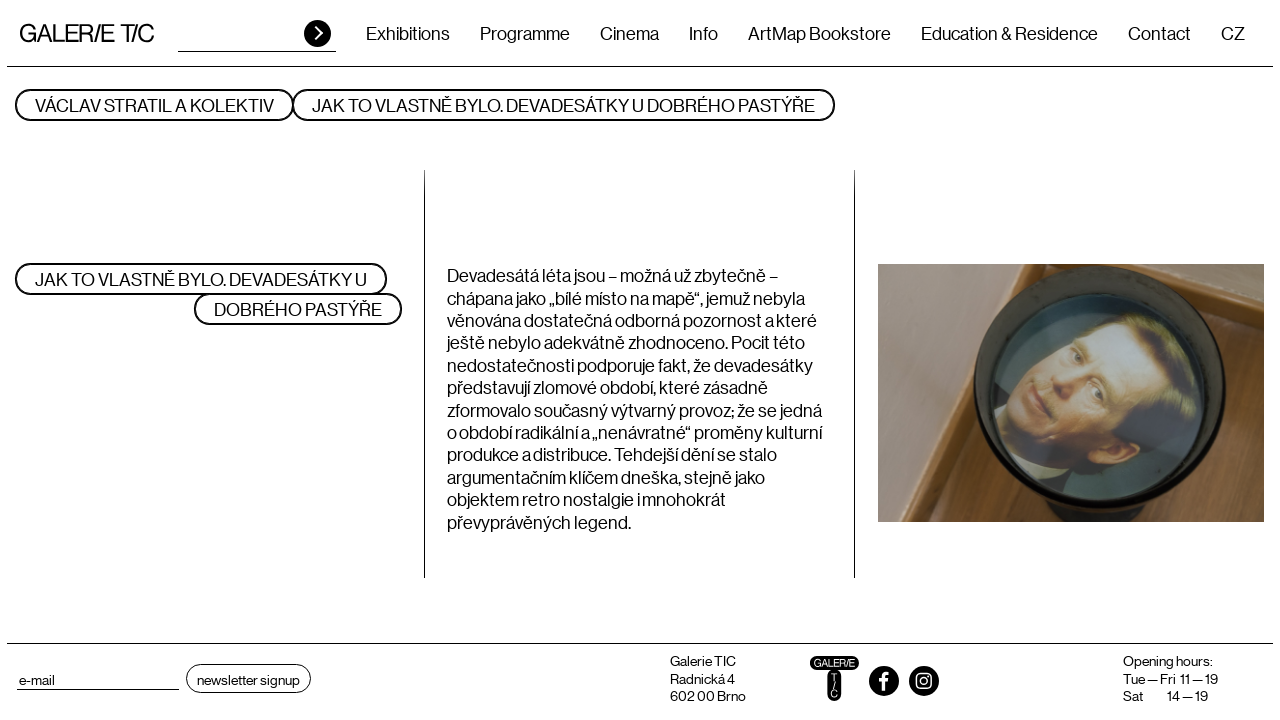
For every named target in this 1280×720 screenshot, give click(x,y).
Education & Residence (1009, 33)
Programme (525, 33)
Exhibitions (408, 33)
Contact (1159, 33)
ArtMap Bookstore (819, 33)
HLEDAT (317, 33)
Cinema (629, 33)
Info (703, 33)
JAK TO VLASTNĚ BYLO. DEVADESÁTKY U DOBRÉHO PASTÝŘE (563, 105)
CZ (1233, 33)
